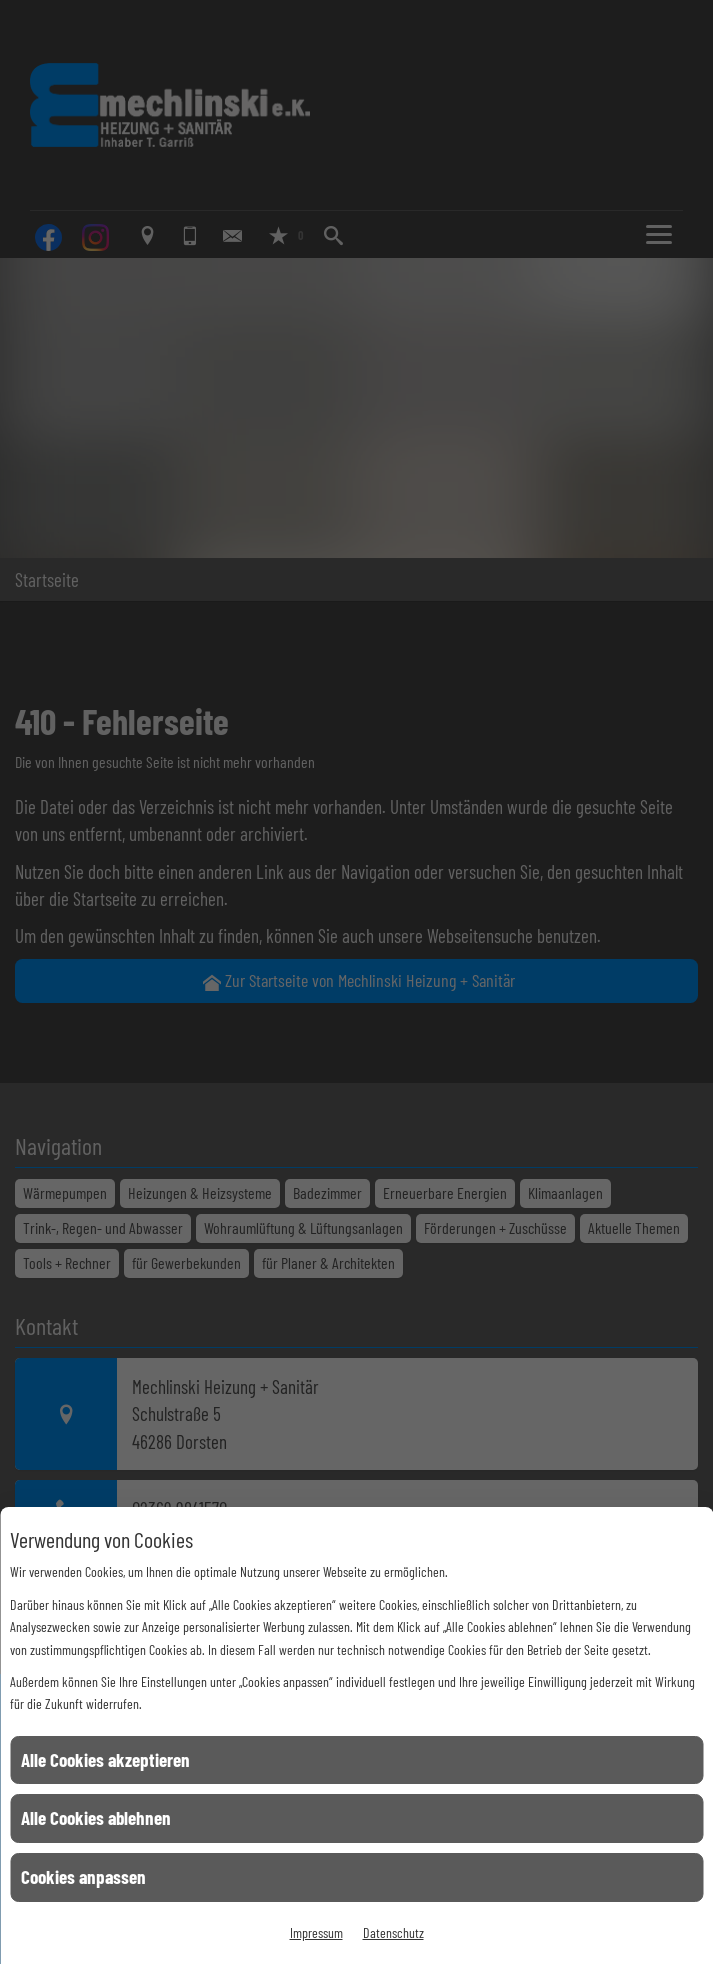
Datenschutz (393, 1932)
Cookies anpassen (83, 1876)
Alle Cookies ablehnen (96, 1817)
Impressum (316, 1932)
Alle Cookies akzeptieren (105, 1759)
